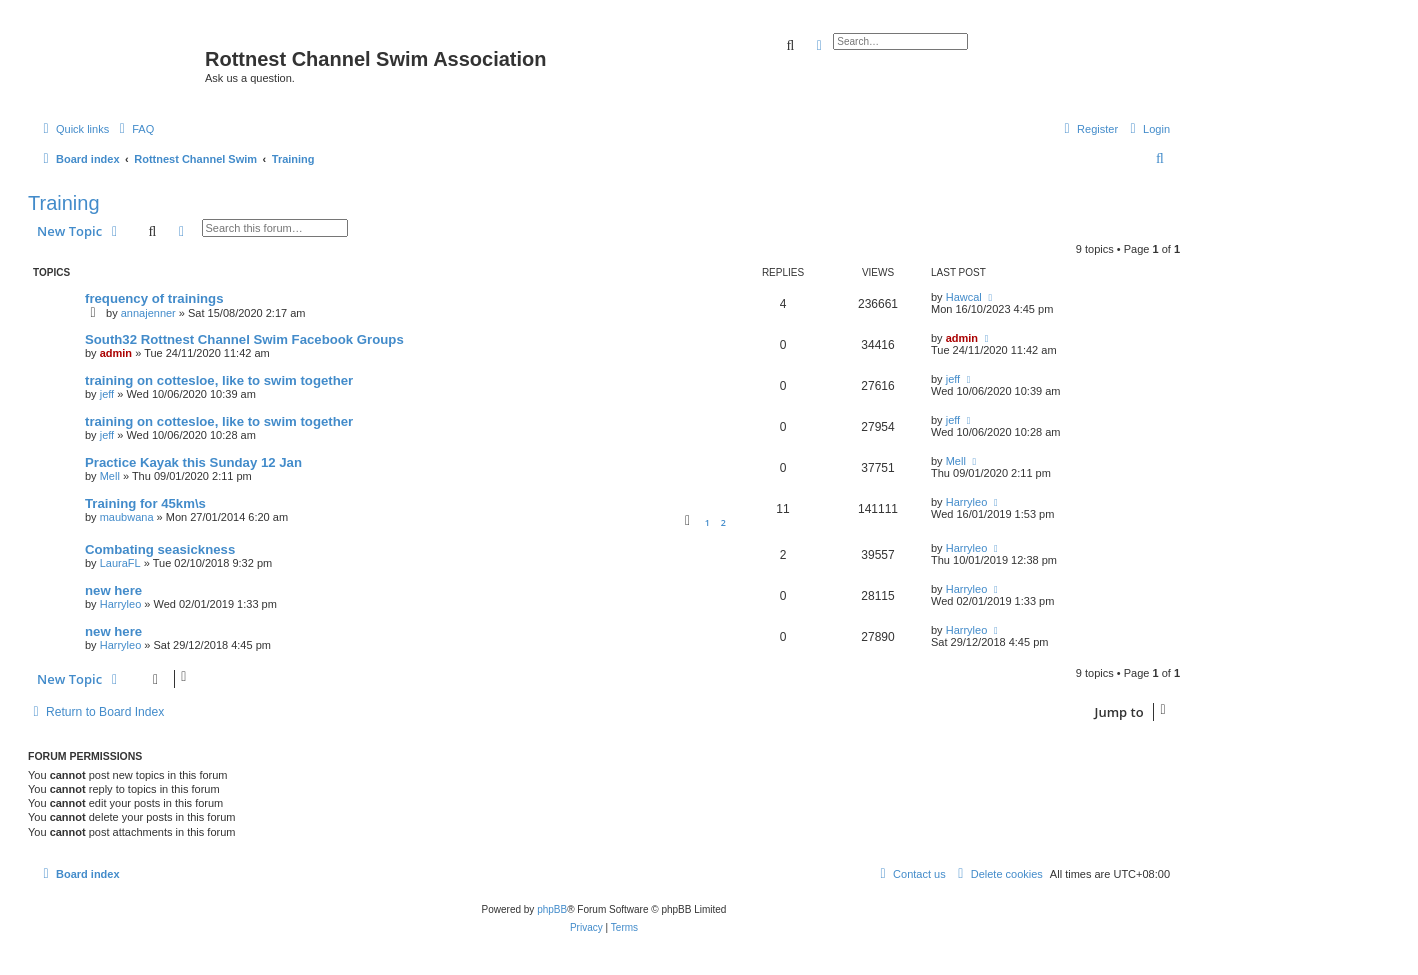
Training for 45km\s (145, 503)
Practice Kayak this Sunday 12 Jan (193, 462)
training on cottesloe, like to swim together (219, 380)
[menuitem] (134, 129)
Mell (110, 476)
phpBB (552, 909)
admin (116, 353)
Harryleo (967, 502)
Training (64, 203)
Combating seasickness (160, 549)
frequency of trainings (154, 298)
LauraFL (120, 563)
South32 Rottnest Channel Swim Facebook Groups (244, 339)
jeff (107, 394)
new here (113, 590)
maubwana (127, 517)
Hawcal (964, 297)
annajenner (148, 313)
